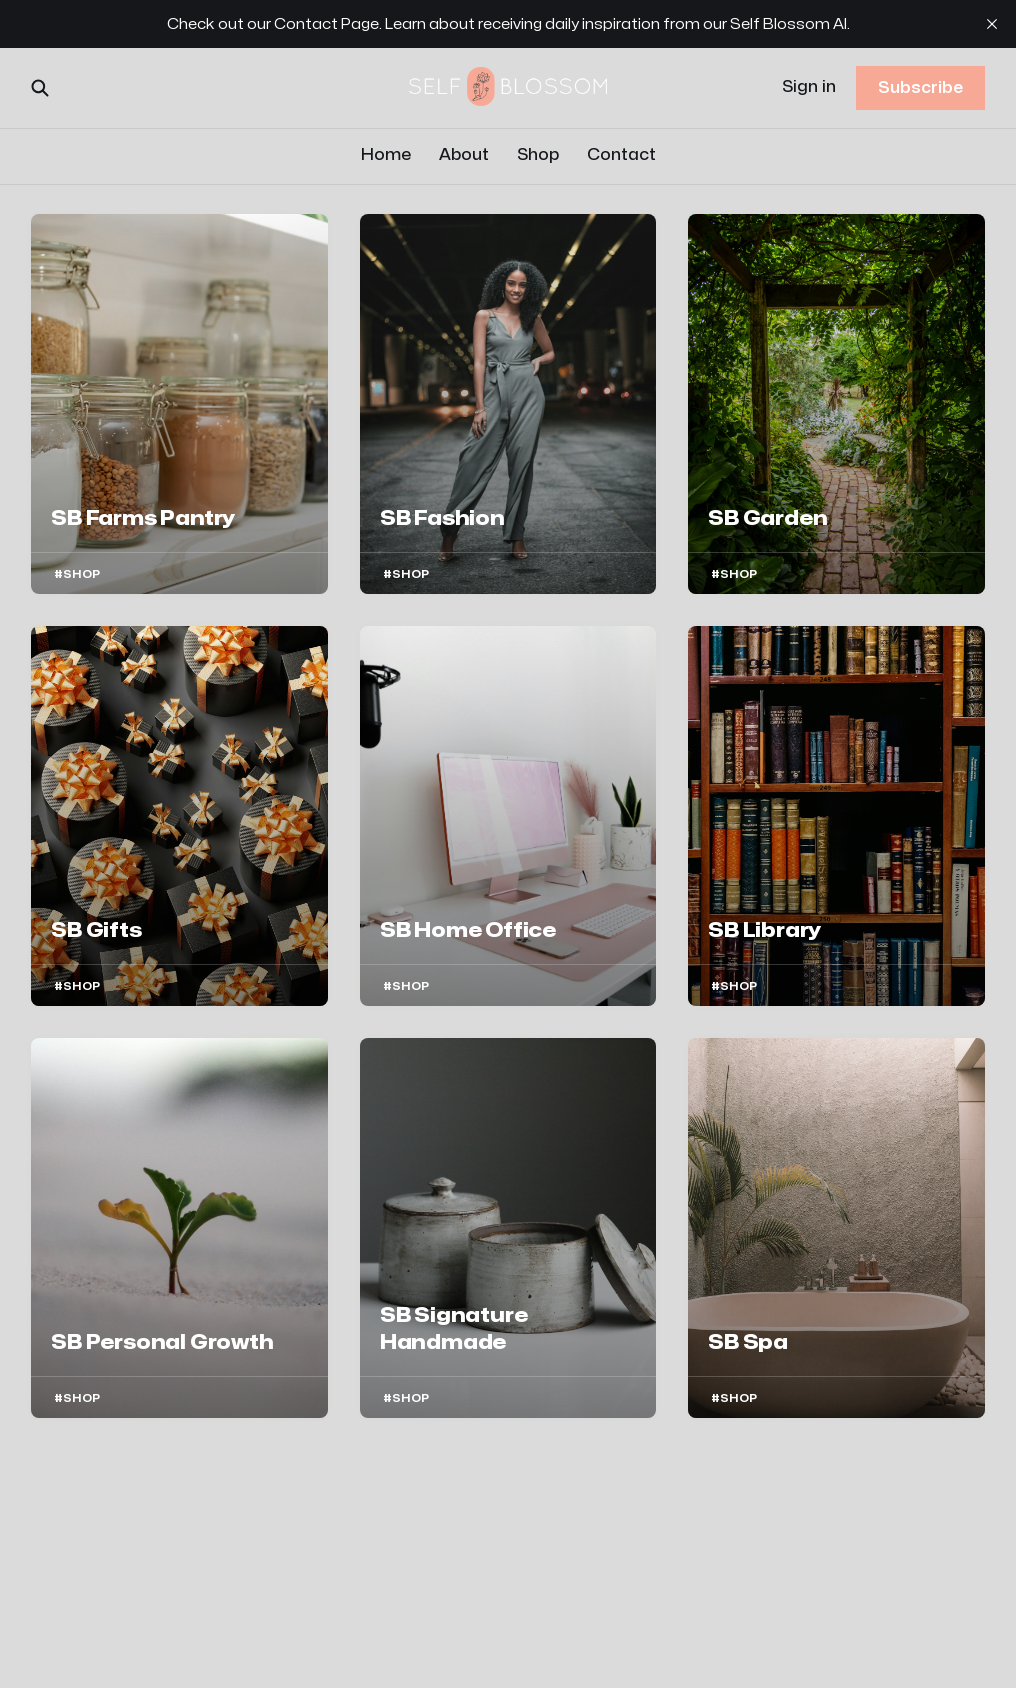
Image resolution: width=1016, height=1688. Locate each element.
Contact (621, 155)
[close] (992, 24)
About (464, 155)
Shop (538, 155)
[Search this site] (40, 88)
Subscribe (920, 88)
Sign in (809, 87)
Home (386, 155)
